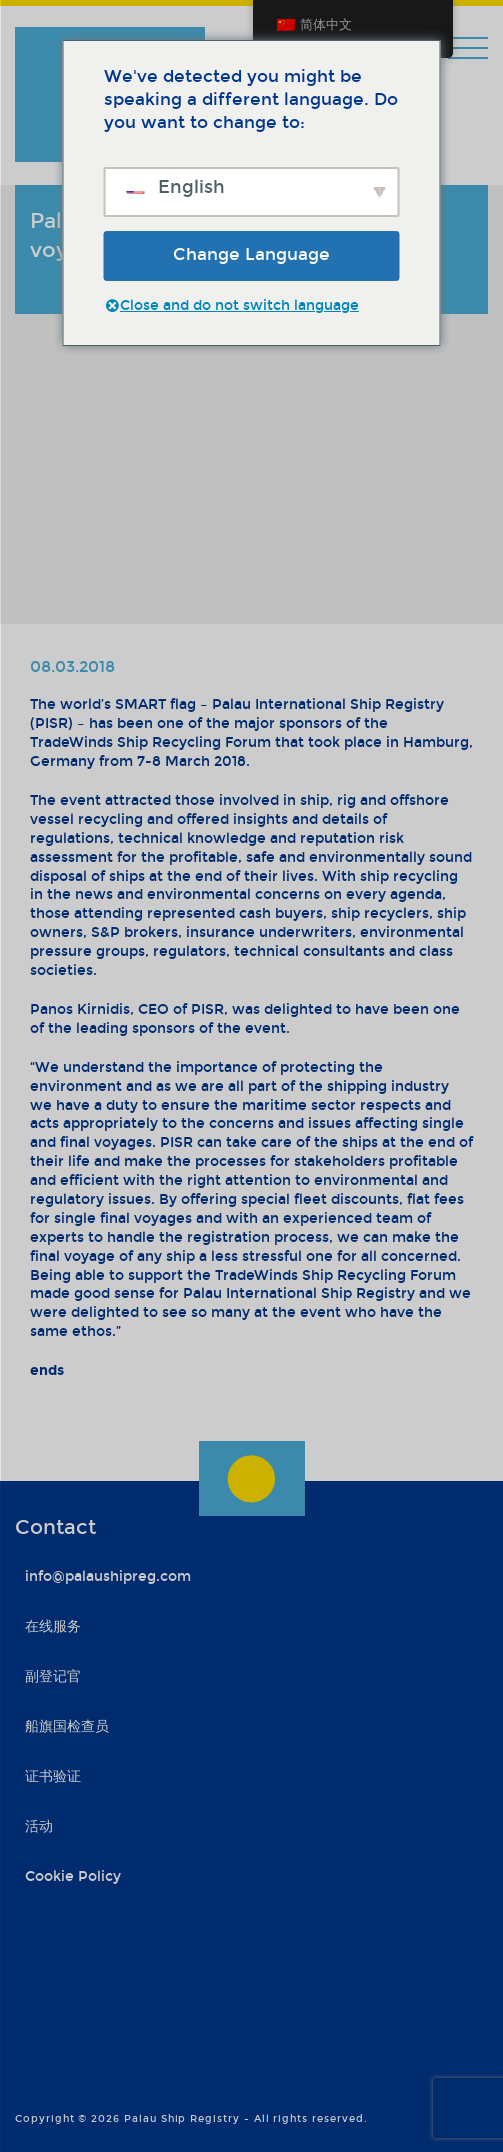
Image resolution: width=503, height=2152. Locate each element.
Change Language (251, 254)
